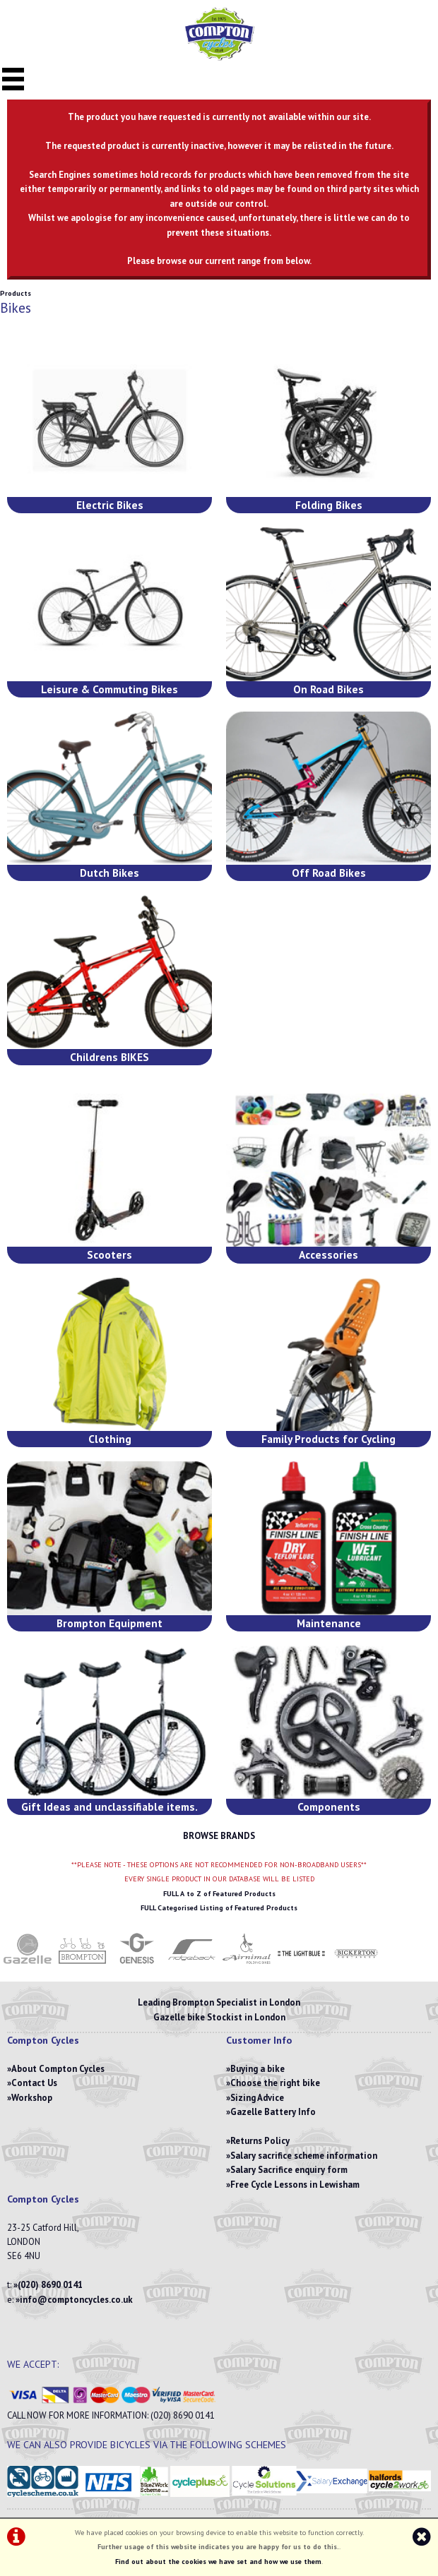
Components (328, 1806)
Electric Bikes (109, 505)
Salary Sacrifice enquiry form (289, 2170)
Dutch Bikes (109, 872)
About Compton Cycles (58, 2069)
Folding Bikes (328, 505)
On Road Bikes (328, 689)
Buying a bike (257, 2069)
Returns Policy (260, 2141)
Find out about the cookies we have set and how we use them (218, 2561)
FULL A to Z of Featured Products (219, 1893)
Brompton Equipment (109, 1623)
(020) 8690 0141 (50, 2285)
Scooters (109, 1254)
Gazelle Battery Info (273, 2112)
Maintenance (329, 1623)
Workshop (31, 2098)
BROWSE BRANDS (219, 1836)
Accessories (328, 1254)
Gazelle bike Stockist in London (219, 2017)
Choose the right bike (275, 2083)
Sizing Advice (257, 2098)
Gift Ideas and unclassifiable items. (109, 1806)
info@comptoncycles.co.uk (76, 2300)
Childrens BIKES (109, 1057)
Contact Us (34, 2083)
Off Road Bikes (329, 872)
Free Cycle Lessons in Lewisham (295, 2185)
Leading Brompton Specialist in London (219, 2002)
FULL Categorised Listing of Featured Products (219, 1907)
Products (15, 293)
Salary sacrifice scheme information (303, 2156)
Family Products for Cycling (328, 1439)
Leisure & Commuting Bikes (109, 689)
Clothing (109, 1439)
